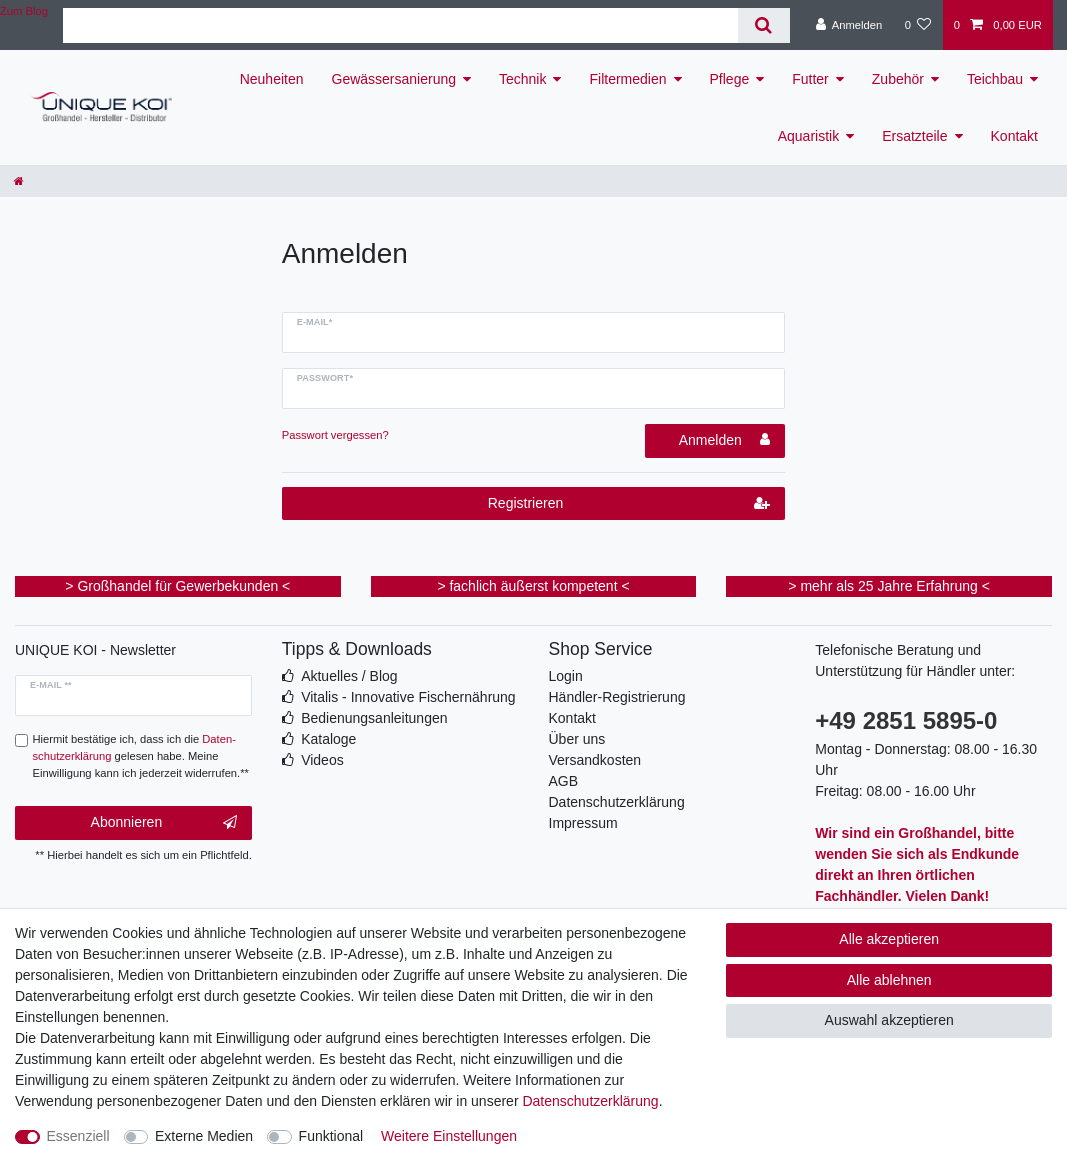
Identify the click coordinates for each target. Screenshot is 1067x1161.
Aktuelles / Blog (349, 676)
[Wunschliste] (917, 25)
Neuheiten (272, 79)
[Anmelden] (849, 25)
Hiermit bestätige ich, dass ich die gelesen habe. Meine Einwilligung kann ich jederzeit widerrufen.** (141, 756)
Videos (322, 760)
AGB (564, 781)
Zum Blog (24, 11)
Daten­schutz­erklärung (590, 1101)
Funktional (331, 1136)
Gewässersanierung (394, 79)
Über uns (577, 739)
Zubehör (898, 79)
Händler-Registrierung (617, 697)
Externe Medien (204, 1136)
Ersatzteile (914, 136)
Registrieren (629, 504)
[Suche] (763, 25)
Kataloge (328, 739)
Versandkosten (595, 760)
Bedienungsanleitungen (374, 718)
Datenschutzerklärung (617, 802)
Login (566, 676)
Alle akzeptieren (889, 939)
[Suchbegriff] (400, 25)
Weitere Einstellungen (449, 1136)
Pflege (730, 79)
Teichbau (995, 79)
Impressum (583, 823)
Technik (522, 79)
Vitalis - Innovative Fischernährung (408, 697)
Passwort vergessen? (335, 435)
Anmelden (725, 440)
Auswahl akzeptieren (889, 1020)
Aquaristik (808, 136)
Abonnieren (164, 823)
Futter (810, 79)
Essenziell (78, 1136)
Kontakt (1014, 136)
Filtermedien (627, 79)
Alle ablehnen (889, 980)
